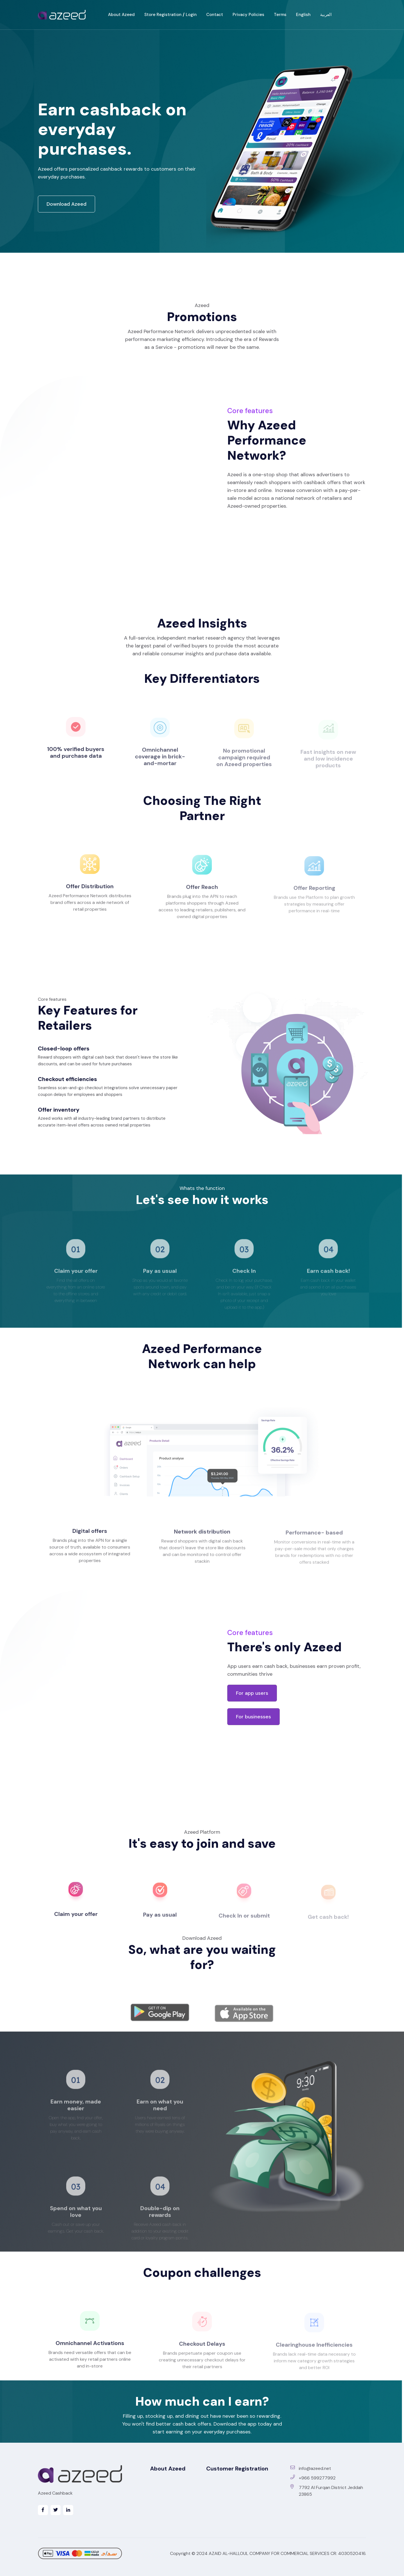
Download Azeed (66, 204)
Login (191, 14)
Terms (280, 14)
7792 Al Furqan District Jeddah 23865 (326, 2490)
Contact (214, 14)
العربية (326, 14)
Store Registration (163, 14)
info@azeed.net (310, 2468)
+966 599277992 (313, 2478)
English (303, 14)
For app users (252, 1693)
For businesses (253, 1716)
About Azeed (121, 14)
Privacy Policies (248, 14)
